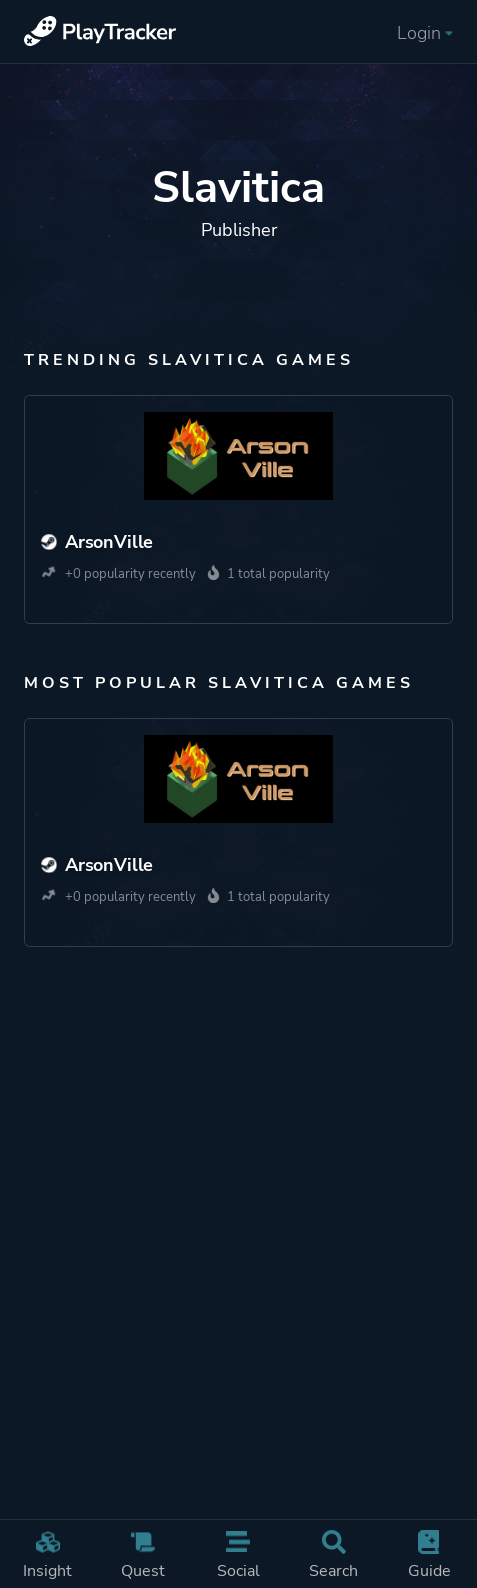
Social (238, 1556)
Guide (428, 1556)
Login (425, 33)
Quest (142, 1556)
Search (333, 1556)
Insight (47, 1556)
